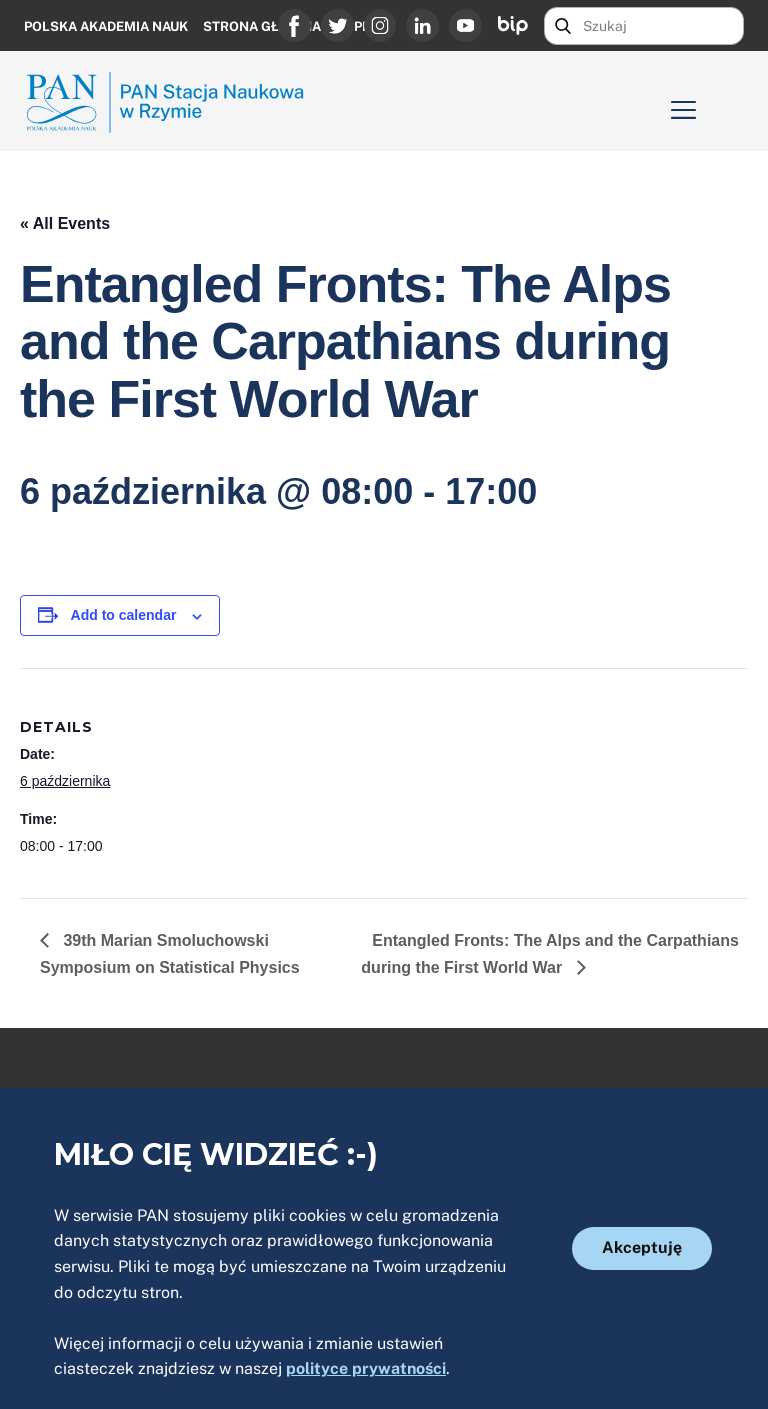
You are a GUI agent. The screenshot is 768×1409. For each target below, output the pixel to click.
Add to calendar (124, 615)
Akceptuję (642, 1247)
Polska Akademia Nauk (106, 26)
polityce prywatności (366, 1368)
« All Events (65, 223)
